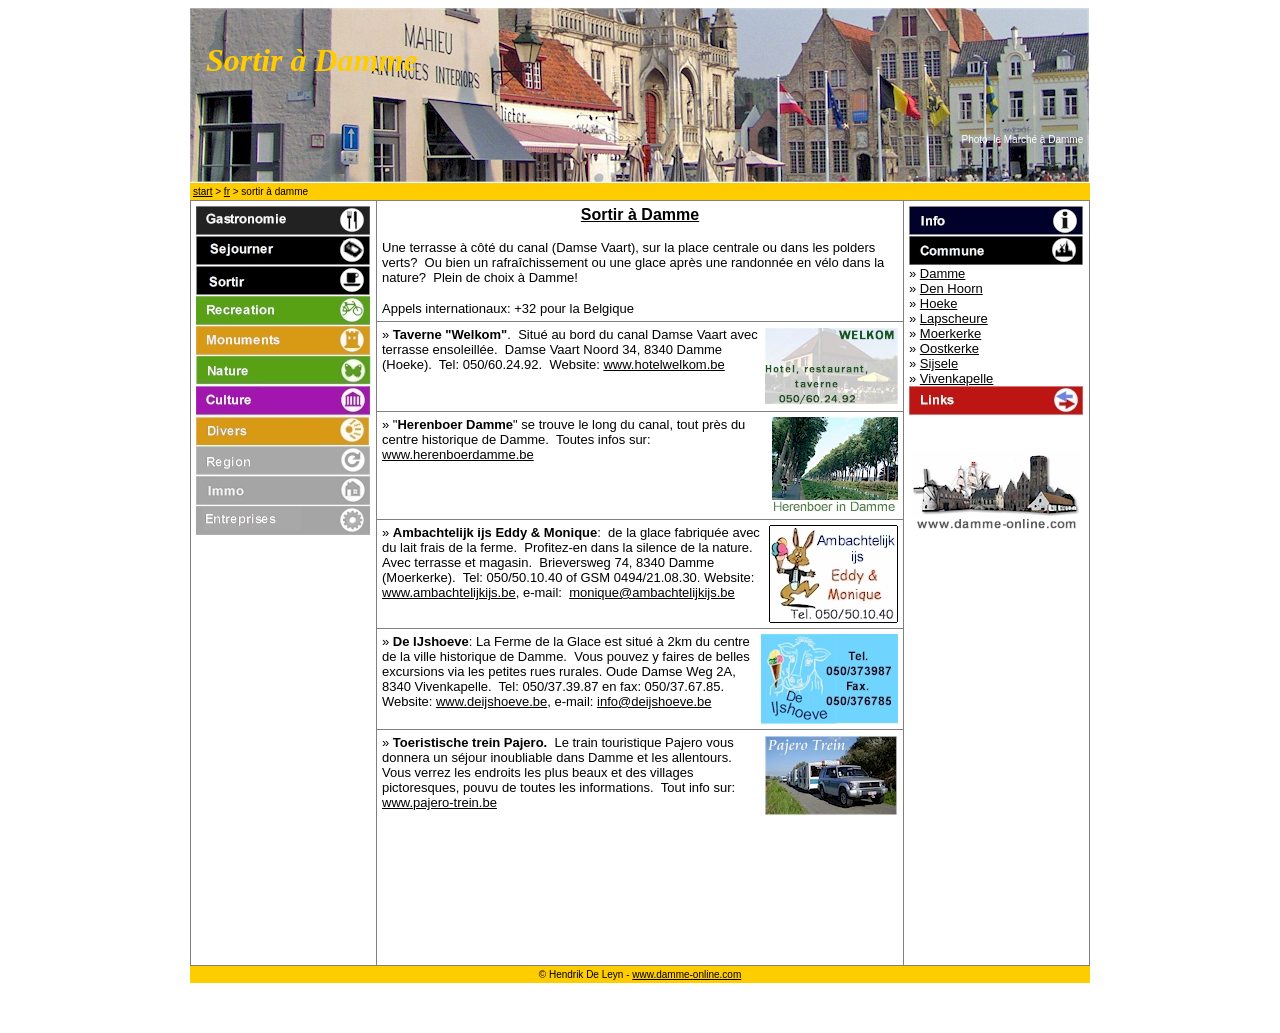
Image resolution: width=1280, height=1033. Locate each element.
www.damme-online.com (686, 974)
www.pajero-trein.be (439, 802)
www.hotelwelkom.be (663, 364)
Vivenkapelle (956, 378)
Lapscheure (954, 318)
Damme (943, 273)
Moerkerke (950, 333)
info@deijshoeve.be (654, 701)
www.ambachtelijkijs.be (449, 592)
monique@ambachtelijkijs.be (652, 592)
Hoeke (939, 303)
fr (227, 191)
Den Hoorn (951, 288)
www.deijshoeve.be (491, 701)
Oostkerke (949, 348)
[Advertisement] (640, 910)
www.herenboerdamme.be (458, 454)
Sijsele (939, 363)
